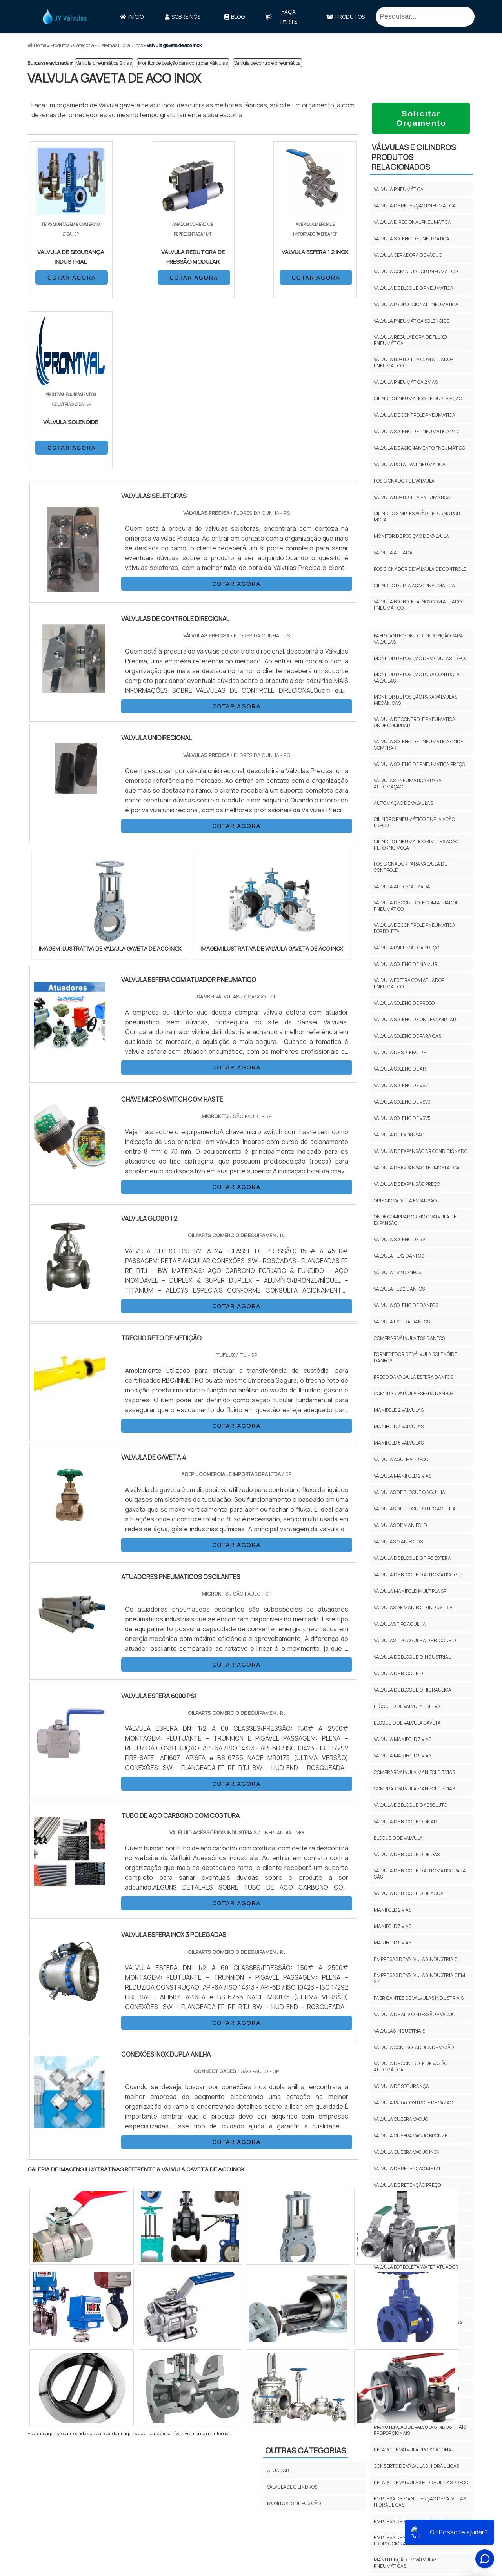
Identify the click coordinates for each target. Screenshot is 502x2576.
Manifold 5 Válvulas (399, 1443)
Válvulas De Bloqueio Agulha (409, 1492)
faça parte (281, 16)
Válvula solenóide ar (400, 1069)
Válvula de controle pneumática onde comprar (414, 722)
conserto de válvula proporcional (417, 2388)
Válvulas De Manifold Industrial (414, 1607)
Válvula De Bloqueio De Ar (405, 1821)
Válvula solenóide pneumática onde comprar (418, 744)
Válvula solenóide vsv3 (402, 1101)
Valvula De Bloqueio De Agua (409, 1893)
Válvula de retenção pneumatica (415, 205)
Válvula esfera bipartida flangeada (418, 2322)
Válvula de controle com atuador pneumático (416, 905)
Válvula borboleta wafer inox (410, 2289)
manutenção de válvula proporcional (404, 2407)
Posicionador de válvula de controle (420, 569)
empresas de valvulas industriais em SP (419, 1978)
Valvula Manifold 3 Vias (402, 1739)
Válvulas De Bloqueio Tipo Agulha (415, 1508)
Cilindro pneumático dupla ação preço (414, 822)
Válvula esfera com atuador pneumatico (409, 983)
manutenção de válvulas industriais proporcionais (420, 2430)
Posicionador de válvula (404, 480)
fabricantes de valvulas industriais (419, 1998)
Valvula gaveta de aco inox (406, 2372)
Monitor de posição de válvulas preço (420, 658)
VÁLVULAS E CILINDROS (292, 2316)
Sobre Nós (182, 17)
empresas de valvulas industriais (415, 1959)
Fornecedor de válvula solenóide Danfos (415, 1357)
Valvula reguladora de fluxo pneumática (410, 340)
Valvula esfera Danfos (402, 1321)
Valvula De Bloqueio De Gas (407, 1854)
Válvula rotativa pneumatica (410, 464)
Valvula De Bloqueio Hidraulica (412, 1689)
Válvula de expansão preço (407, 1184)
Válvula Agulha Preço (401, 1459)
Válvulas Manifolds (398, 1541)
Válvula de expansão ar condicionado (420, 1151)
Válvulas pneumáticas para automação (408, 783)
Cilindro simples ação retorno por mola (417, 516)
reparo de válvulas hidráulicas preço (421, 2482)
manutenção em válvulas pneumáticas (405, 2562)
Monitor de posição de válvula (411, 536)
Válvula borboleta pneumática (412, 497)
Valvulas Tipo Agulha (400, 1624)
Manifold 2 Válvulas (399, 1410)
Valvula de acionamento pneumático (419, 448)
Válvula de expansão (399, 1134)
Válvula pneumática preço (406, 947)
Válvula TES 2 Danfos (399, 1288)
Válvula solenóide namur (405, 964)
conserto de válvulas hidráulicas (416, 2466)
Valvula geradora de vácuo (408, 255)
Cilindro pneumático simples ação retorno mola (416, 844)
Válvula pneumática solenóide (411, 321)
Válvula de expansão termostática (417, 1167)
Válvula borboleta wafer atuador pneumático (416, 2270)
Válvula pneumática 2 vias (104, 63)
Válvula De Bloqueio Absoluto (410, 1805)
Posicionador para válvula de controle (410, 866)
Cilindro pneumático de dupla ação (418, 398)
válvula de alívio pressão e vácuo (414, 2014)
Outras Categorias (305, 2280)
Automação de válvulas (403, 803)
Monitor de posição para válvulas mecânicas (415, 699)
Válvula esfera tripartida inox (411, 2339)
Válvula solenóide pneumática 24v (416, 431)
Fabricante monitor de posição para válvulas (418, 638)
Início (132, 17)
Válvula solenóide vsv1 (401, 1085)
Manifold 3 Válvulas (399, 1426)
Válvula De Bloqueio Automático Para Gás (420, 1873)
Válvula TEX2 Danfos (399, 1256)
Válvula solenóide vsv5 (402, 1118)
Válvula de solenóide (400, 1052)
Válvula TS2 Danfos (397, 1272)
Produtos (345, 17)
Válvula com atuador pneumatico (416, 271)
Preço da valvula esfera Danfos (413, 1377)
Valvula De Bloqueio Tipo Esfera (412, 1558)
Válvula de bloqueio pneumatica (413, 288)
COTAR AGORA (69, 277)
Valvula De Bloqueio (398, 1673)
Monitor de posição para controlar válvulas (183, 63)
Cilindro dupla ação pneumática (414, 585)
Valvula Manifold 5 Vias (402, 1755)
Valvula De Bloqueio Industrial (412, 1657)
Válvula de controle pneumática (267, 63)
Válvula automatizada (402, 886)
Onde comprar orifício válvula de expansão (415, 1219)
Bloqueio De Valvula (398, 1838)
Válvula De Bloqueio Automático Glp (418, 1574)
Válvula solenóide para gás (407, 1036)
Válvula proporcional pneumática (416, 304)
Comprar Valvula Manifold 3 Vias (414, 1772)
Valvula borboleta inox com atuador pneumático (419, 604)
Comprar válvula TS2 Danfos (409, 1338)
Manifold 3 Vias (392, 1926)
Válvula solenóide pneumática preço (419, 764)
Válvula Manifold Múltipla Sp (410, 1591)
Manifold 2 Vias (392, 1909)
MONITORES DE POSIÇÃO (294, 2333)
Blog (234, 17)
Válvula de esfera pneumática (411, 2306)
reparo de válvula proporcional (414, 2449)
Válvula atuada (393, 552)
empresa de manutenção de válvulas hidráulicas (420, 2501)
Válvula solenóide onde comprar (415, 1019)
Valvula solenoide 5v (399, 1239)
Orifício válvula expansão (405, 1200)
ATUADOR (278, 2300)
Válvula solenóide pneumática (411, 238)
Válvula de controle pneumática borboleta (414, 928)
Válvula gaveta (392, 2355)
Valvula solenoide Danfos (406, 1305)
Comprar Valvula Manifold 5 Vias (414, 1788)
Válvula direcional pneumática (412, 222)
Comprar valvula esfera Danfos (413, 1393)
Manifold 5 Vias (392, 1942)
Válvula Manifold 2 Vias (402, 1475)
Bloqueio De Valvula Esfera (407, 1706)
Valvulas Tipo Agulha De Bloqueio (415, 1640)
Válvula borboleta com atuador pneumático (414, 362)
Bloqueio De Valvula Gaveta (407, 1722)
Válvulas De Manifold (400, 1525)
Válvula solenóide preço (404, 1003)
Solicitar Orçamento (421, 118)
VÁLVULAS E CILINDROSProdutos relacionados (414, 157)
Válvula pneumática (399, 189)
